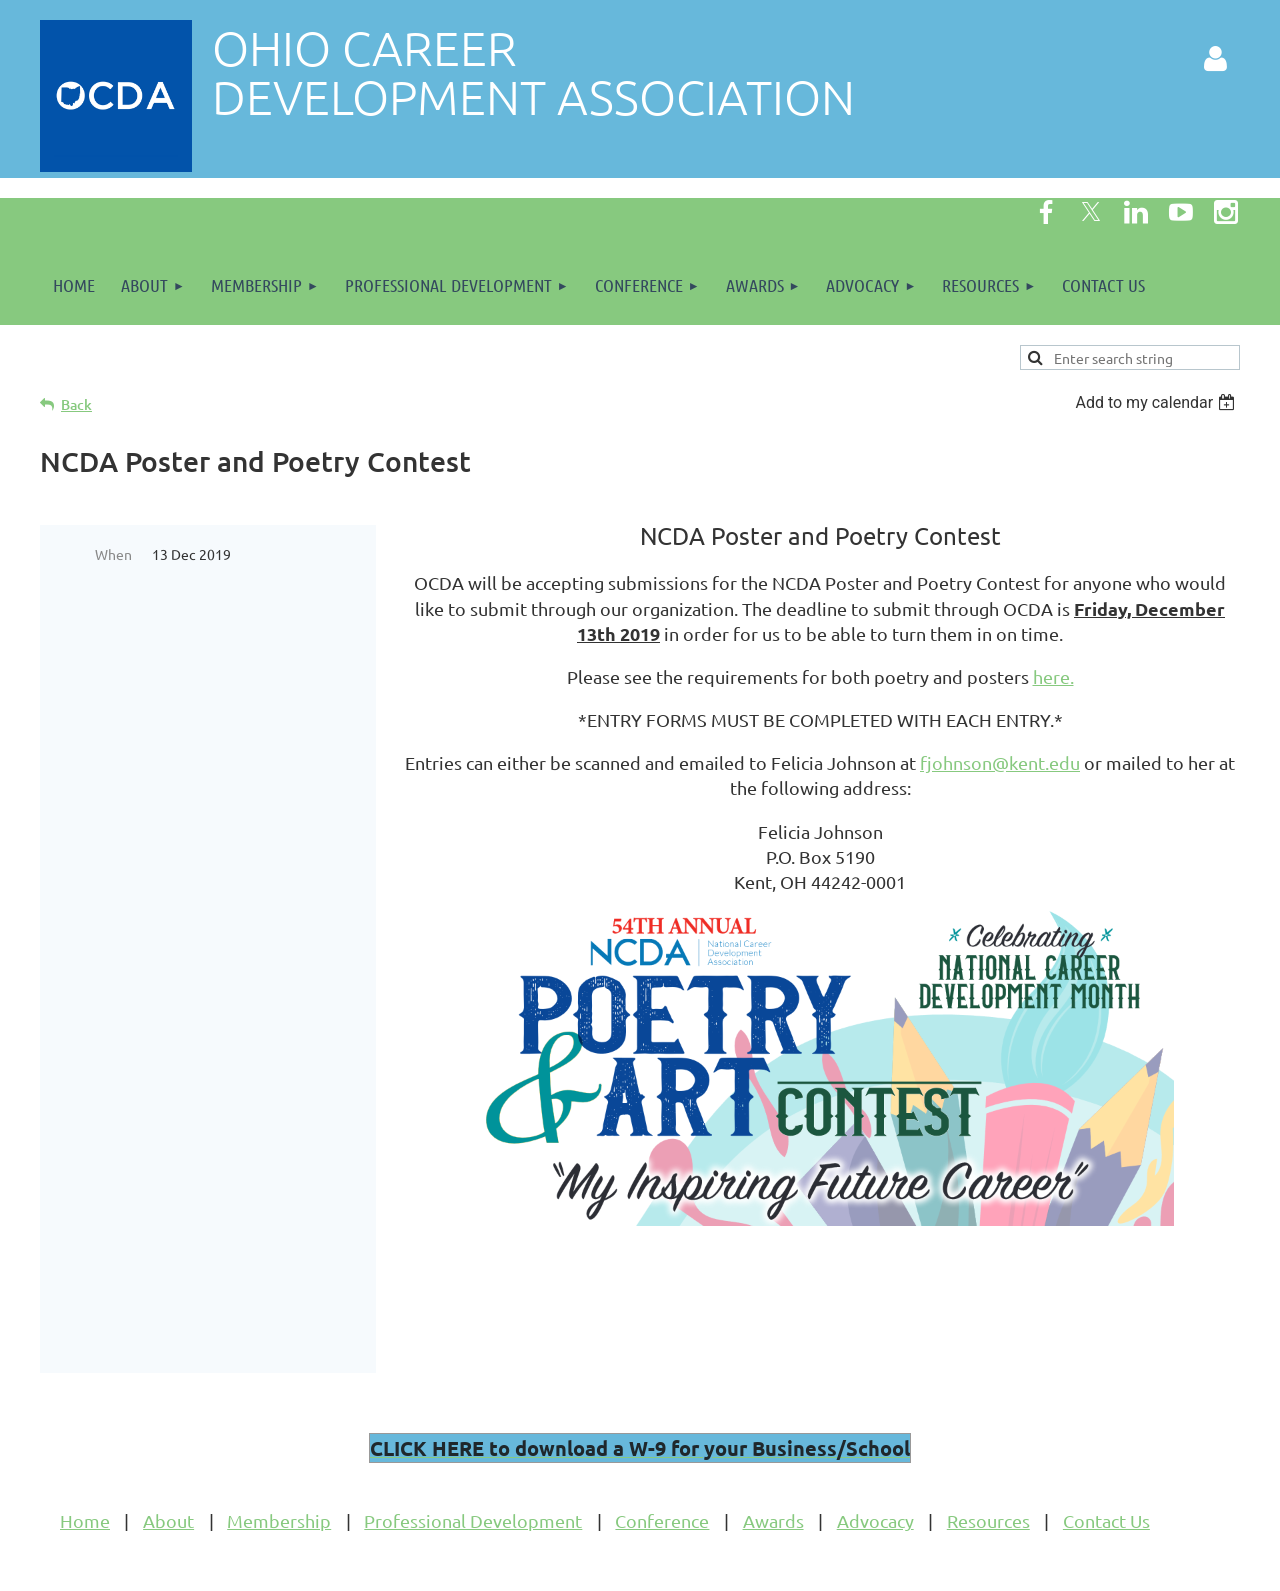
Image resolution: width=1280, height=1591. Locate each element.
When (113, 554)
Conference (662, 1468)
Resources (988, 1468)
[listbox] (1157, 402)
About (168, 1468)
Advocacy (875, 1468)
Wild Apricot (1001, 1566)
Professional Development (473, 1468)
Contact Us (1106, 1468)
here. (1053, 676)
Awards (773, 1468)
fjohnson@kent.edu (1000, 762)
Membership (279, 1468)
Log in (1215, 59)
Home (85, 1468)
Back (76, 404)
